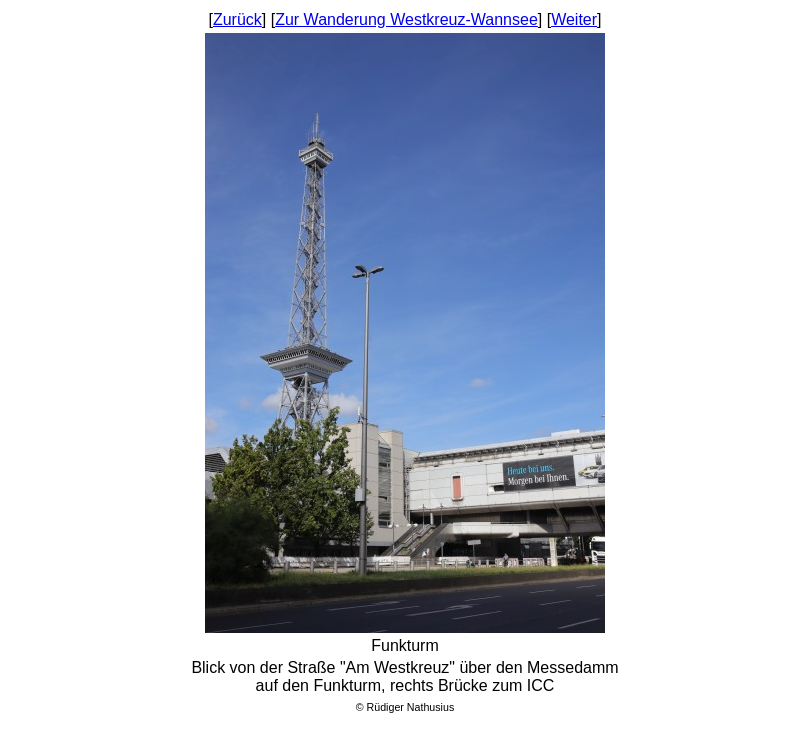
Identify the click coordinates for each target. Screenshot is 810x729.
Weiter (574, 19)
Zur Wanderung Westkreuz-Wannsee (406, 19)
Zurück (237, 19)
